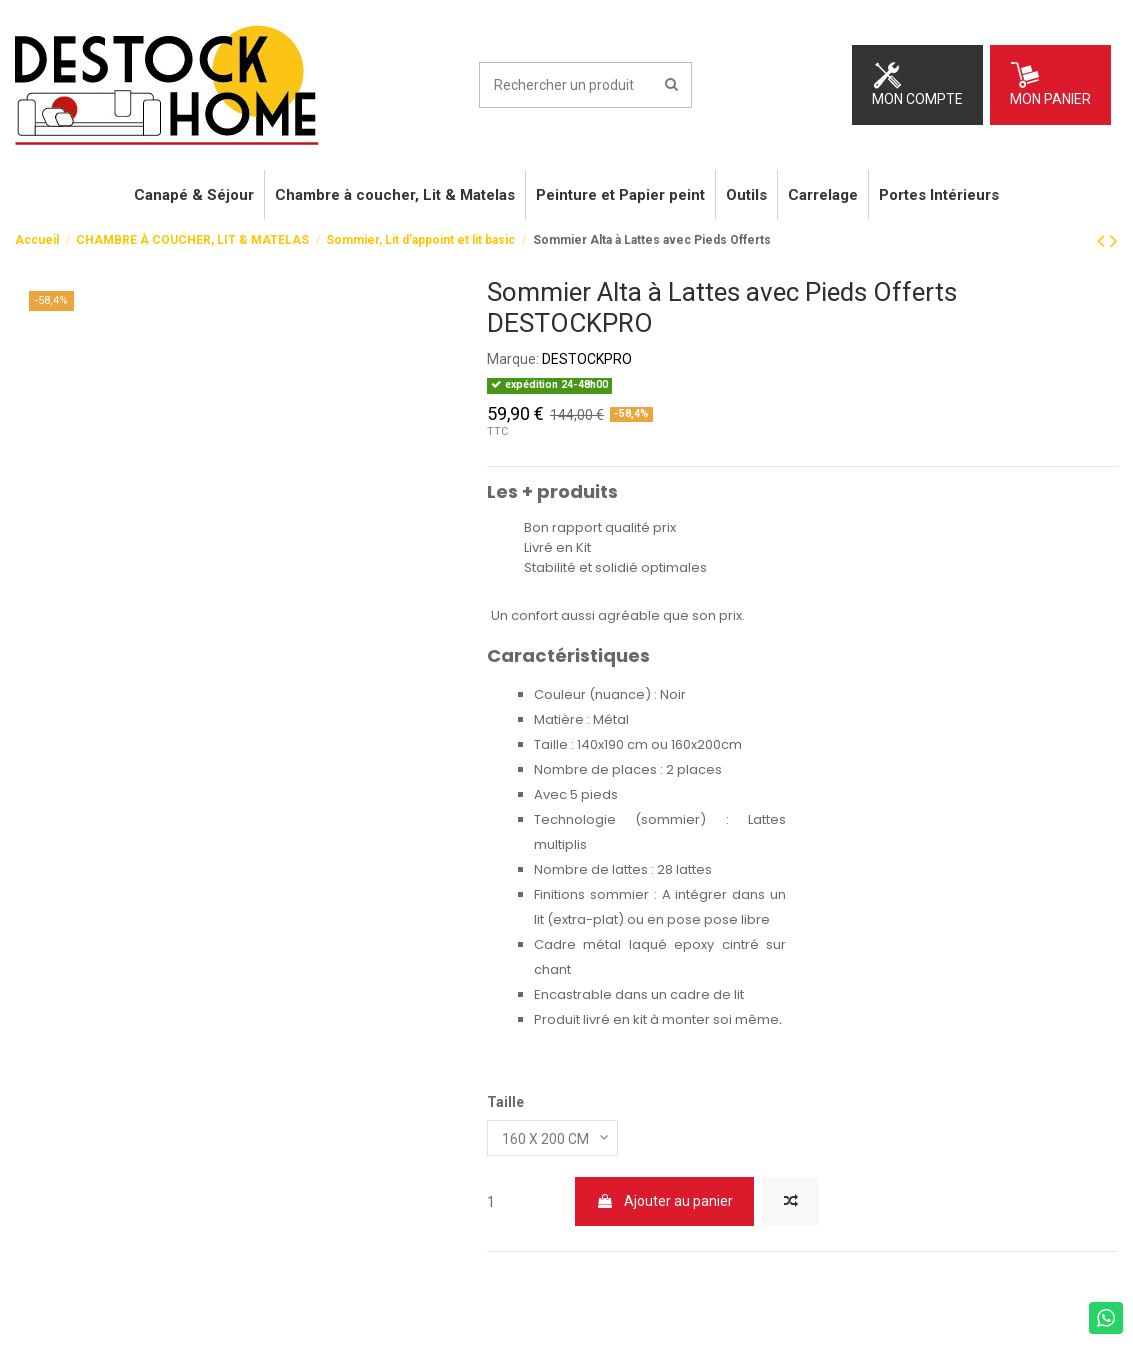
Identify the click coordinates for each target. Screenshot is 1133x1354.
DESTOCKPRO (587, 359)
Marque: (513, 359)
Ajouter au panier (664, 1201)
